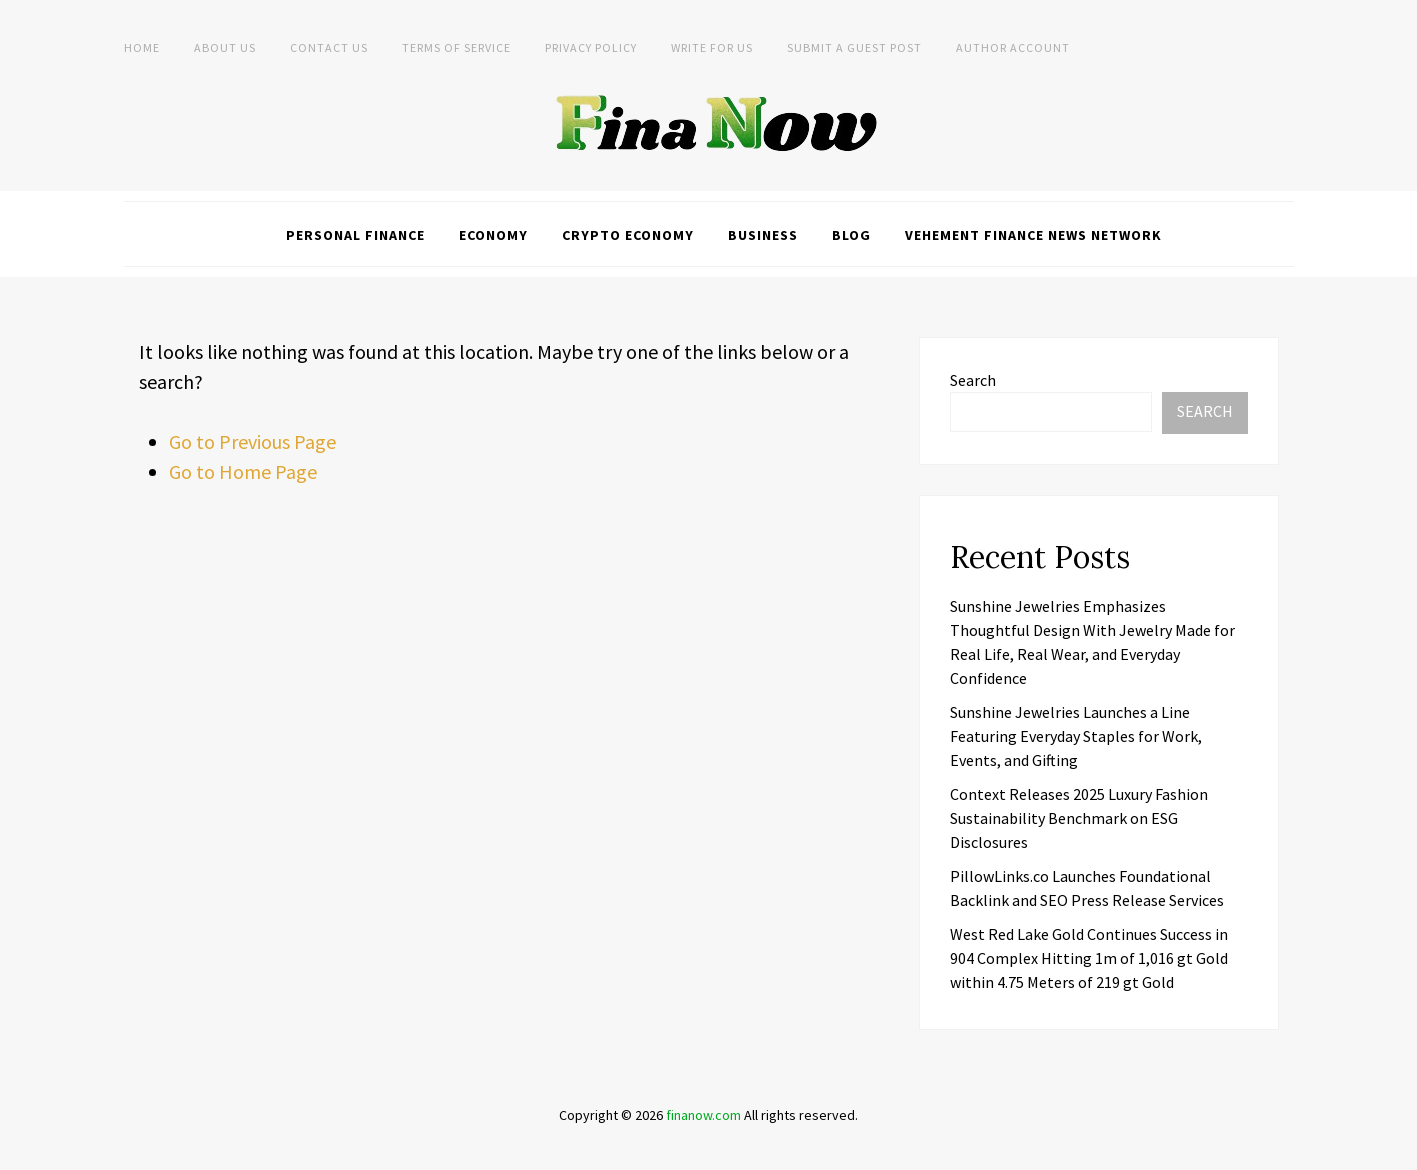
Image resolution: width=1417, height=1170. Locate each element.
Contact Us (329, 47)
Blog (851, 235)
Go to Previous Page (252, 441)
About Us (225, 47)
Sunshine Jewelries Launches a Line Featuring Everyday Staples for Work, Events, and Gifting (1076, 736)
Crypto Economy (628, 235)
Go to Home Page (243, 471)
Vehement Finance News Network (1033, 235)
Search (973, 380)
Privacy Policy (591, 47)
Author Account (1013, 47)
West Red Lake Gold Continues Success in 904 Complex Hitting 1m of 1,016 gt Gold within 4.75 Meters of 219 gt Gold (1089, 958)
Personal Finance (355, 235)
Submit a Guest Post (854, 47)
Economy (493, 235)
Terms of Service (456, 47)
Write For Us (712, 47)
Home (142, 47)
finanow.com (703, 1115)
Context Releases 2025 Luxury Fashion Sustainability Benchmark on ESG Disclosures (1079, 818)
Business (763, 235)
